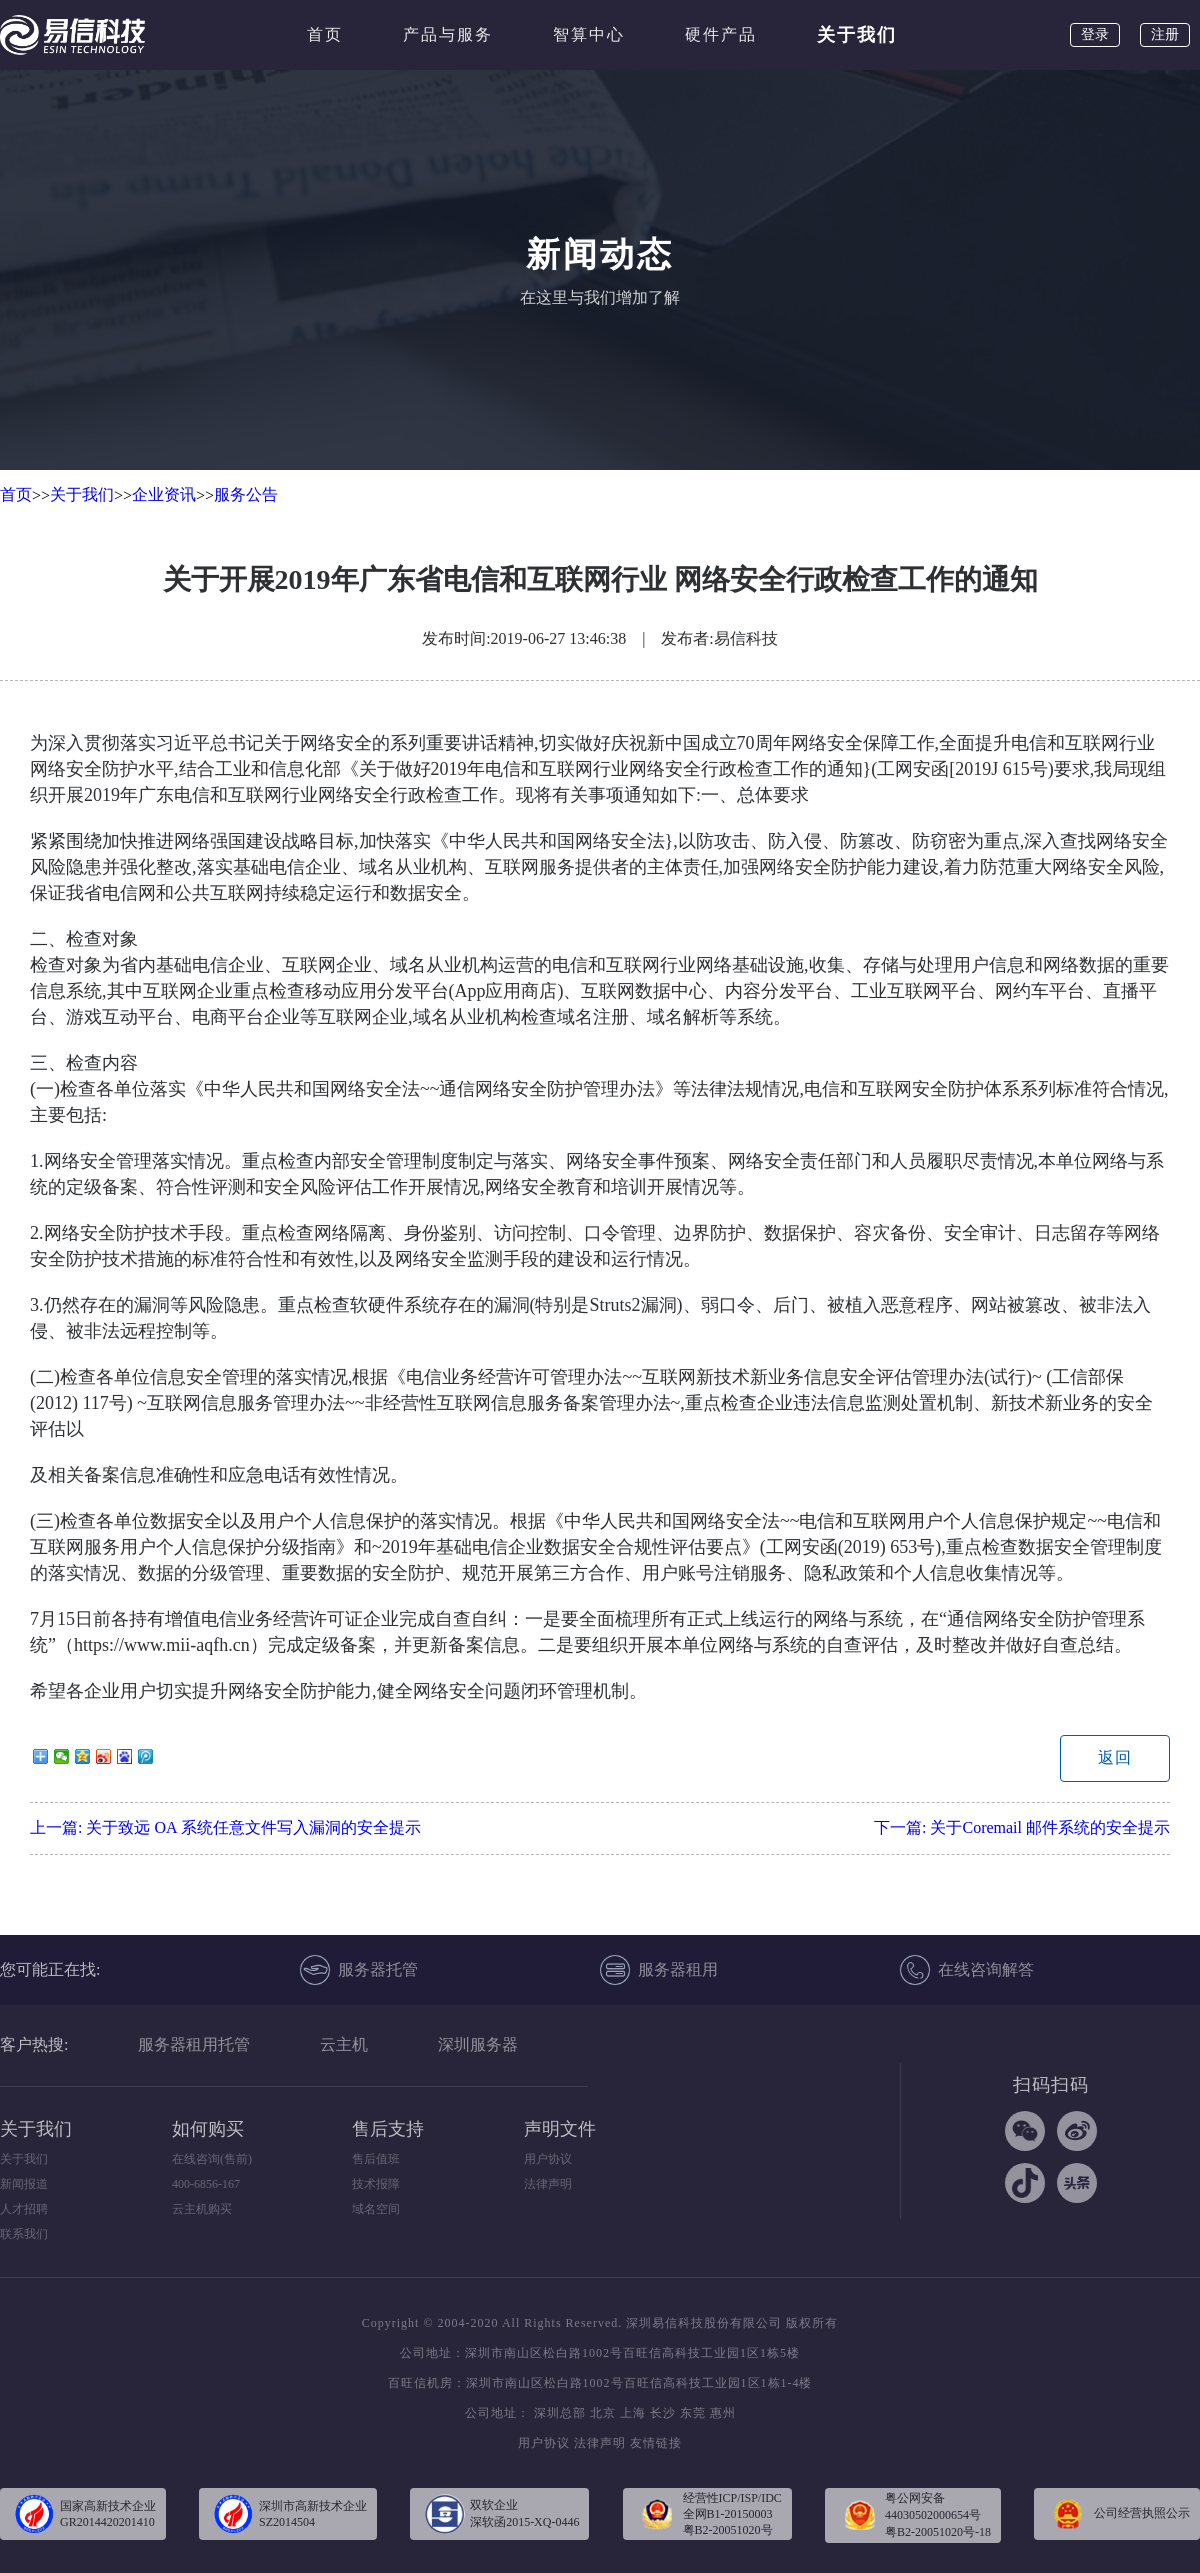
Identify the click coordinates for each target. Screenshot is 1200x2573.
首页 (325, 34)
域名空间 (376, 2209)
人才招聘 (24, 2209)
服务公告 (246, 494)
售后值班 (376, 2159)
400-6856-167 (206, 2184)
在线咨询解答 (967, 1970)
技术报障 (376, 2184)
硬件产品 (721, 34)
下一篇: (1022, 1827)
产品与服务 (448, 34)
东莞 (693, 2413)
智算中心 (589, 34)
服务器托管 (359, 1970)
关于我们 (857, 35)
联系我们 (24, 2234)
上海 (633, 2413)
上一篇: (225, 1827)
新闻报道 (24, 2184)
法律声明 (548, 2184)
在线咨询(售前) (212, 2159)
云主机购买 (202, 2209)
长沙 (663, 2413)
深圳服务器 (478, 2044)
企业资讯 (164, 494)
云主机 (344, 2044)
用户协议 (548, 2159)
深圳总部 (560, 2413)
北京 (603, 2413)
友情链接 (656, 2443)
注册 (1165, 34)
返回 (1115, 1757)
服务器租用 (659, 1970)
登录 (1095, 34)
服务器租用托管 (194, 2044)
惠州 (723, 2413)
